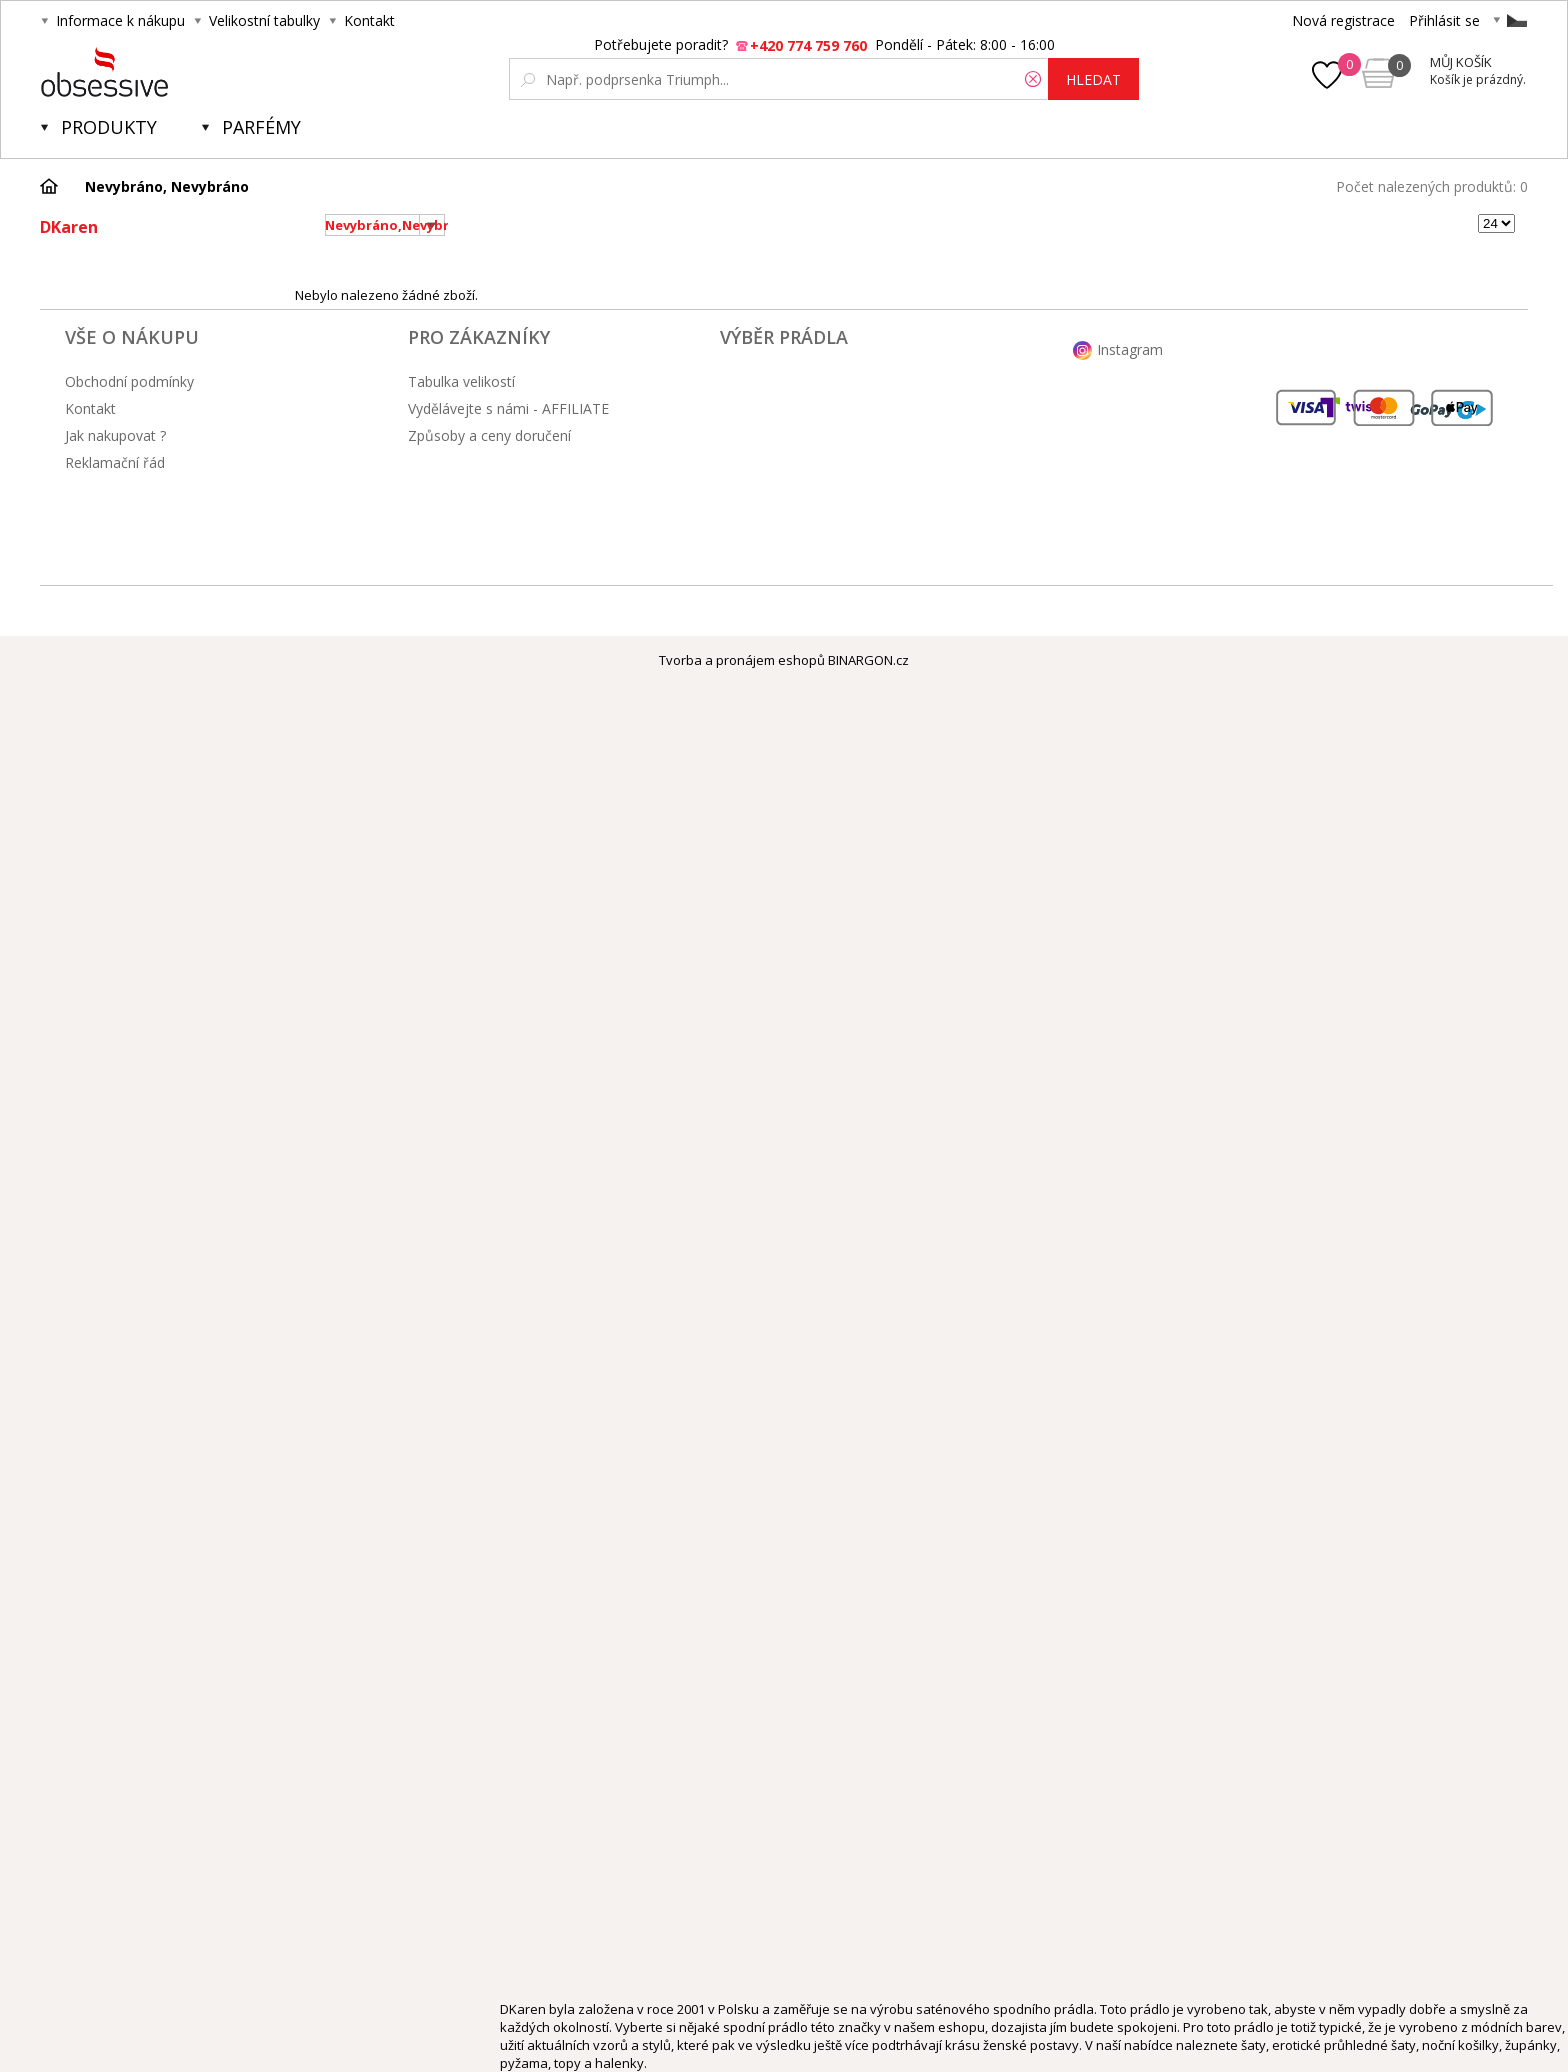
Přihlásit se (1444, 20)
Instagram (1130, 349)
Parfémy (261, 127)
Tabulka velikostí (461, 381)
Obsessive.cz (188, 72)
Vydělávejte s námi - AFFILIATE (508, 408)
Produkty (109, 127)
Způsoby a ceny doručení (489, 435)
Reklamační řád (115, 462)
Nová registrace (1343, 20)
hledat (1093, 79)
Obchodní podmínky (129, 381)
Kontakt (369, 20)
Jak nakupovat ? (115, 435)
